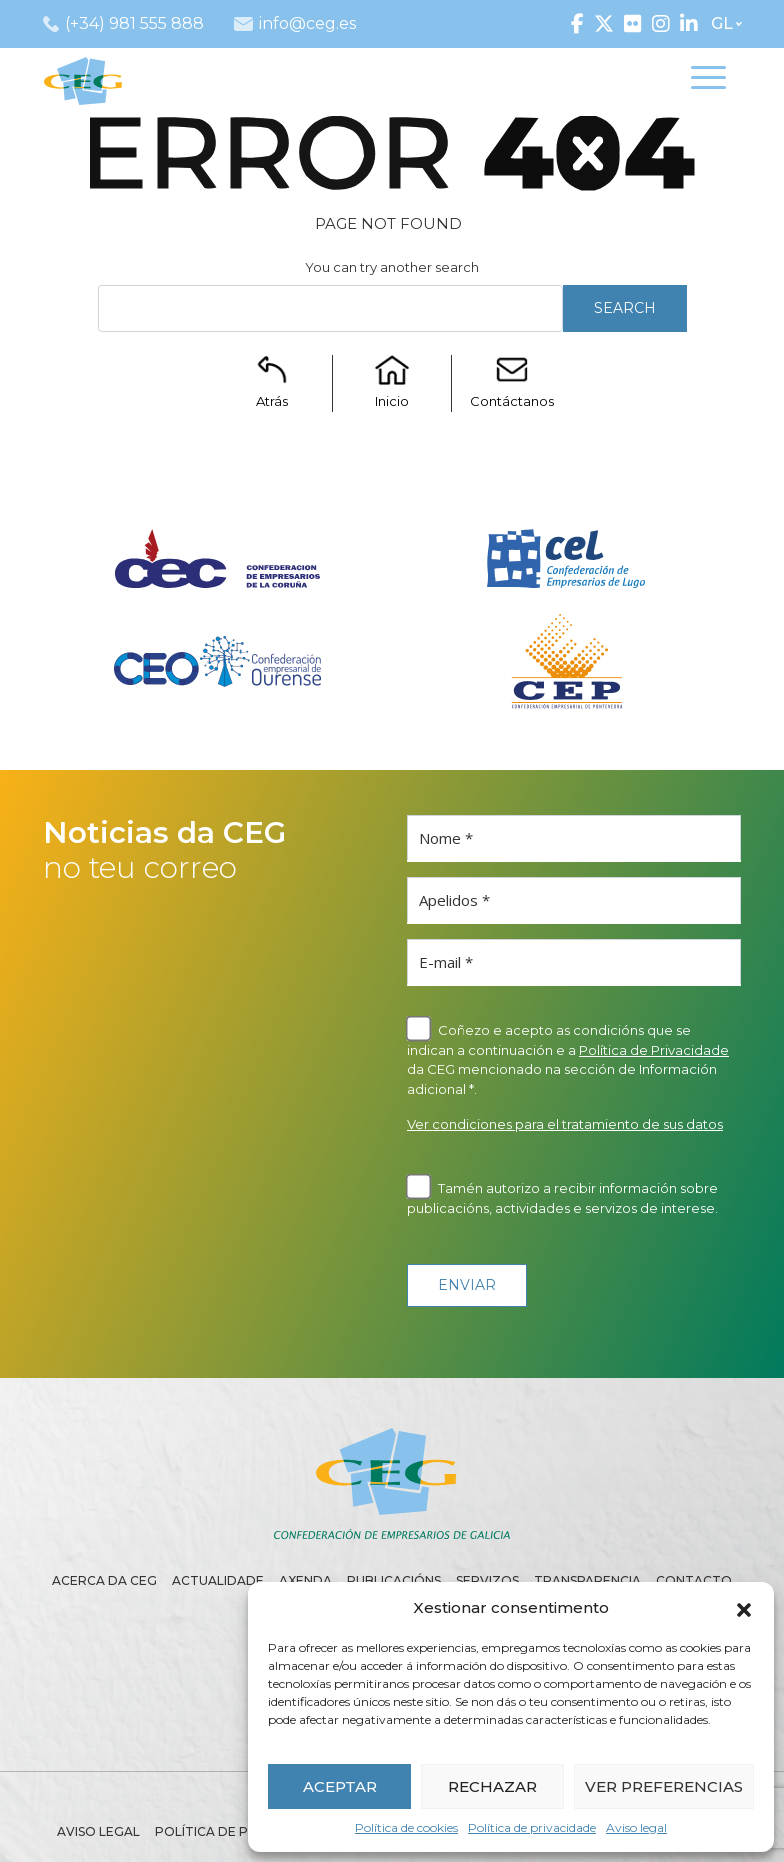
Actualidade (218, 1580)
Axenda (305, 1580)
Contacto (694, 1580)
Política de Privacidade (654, 1050)
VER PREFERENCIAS (664, 1786)
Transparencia (587, 1580)
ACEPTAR (340, 1786)
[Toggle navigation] (708, 81)
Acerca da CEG (104, 1580)
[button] (744, 1608)
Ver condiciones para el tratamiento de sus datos (565, 1124)
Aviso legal (636, 1827)
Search (625, 308)
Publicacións (394, 1580)
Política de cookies (406, 1827)
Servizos (487, 1580)
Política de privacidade (532, 1827)
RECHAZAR (492, 1786)
